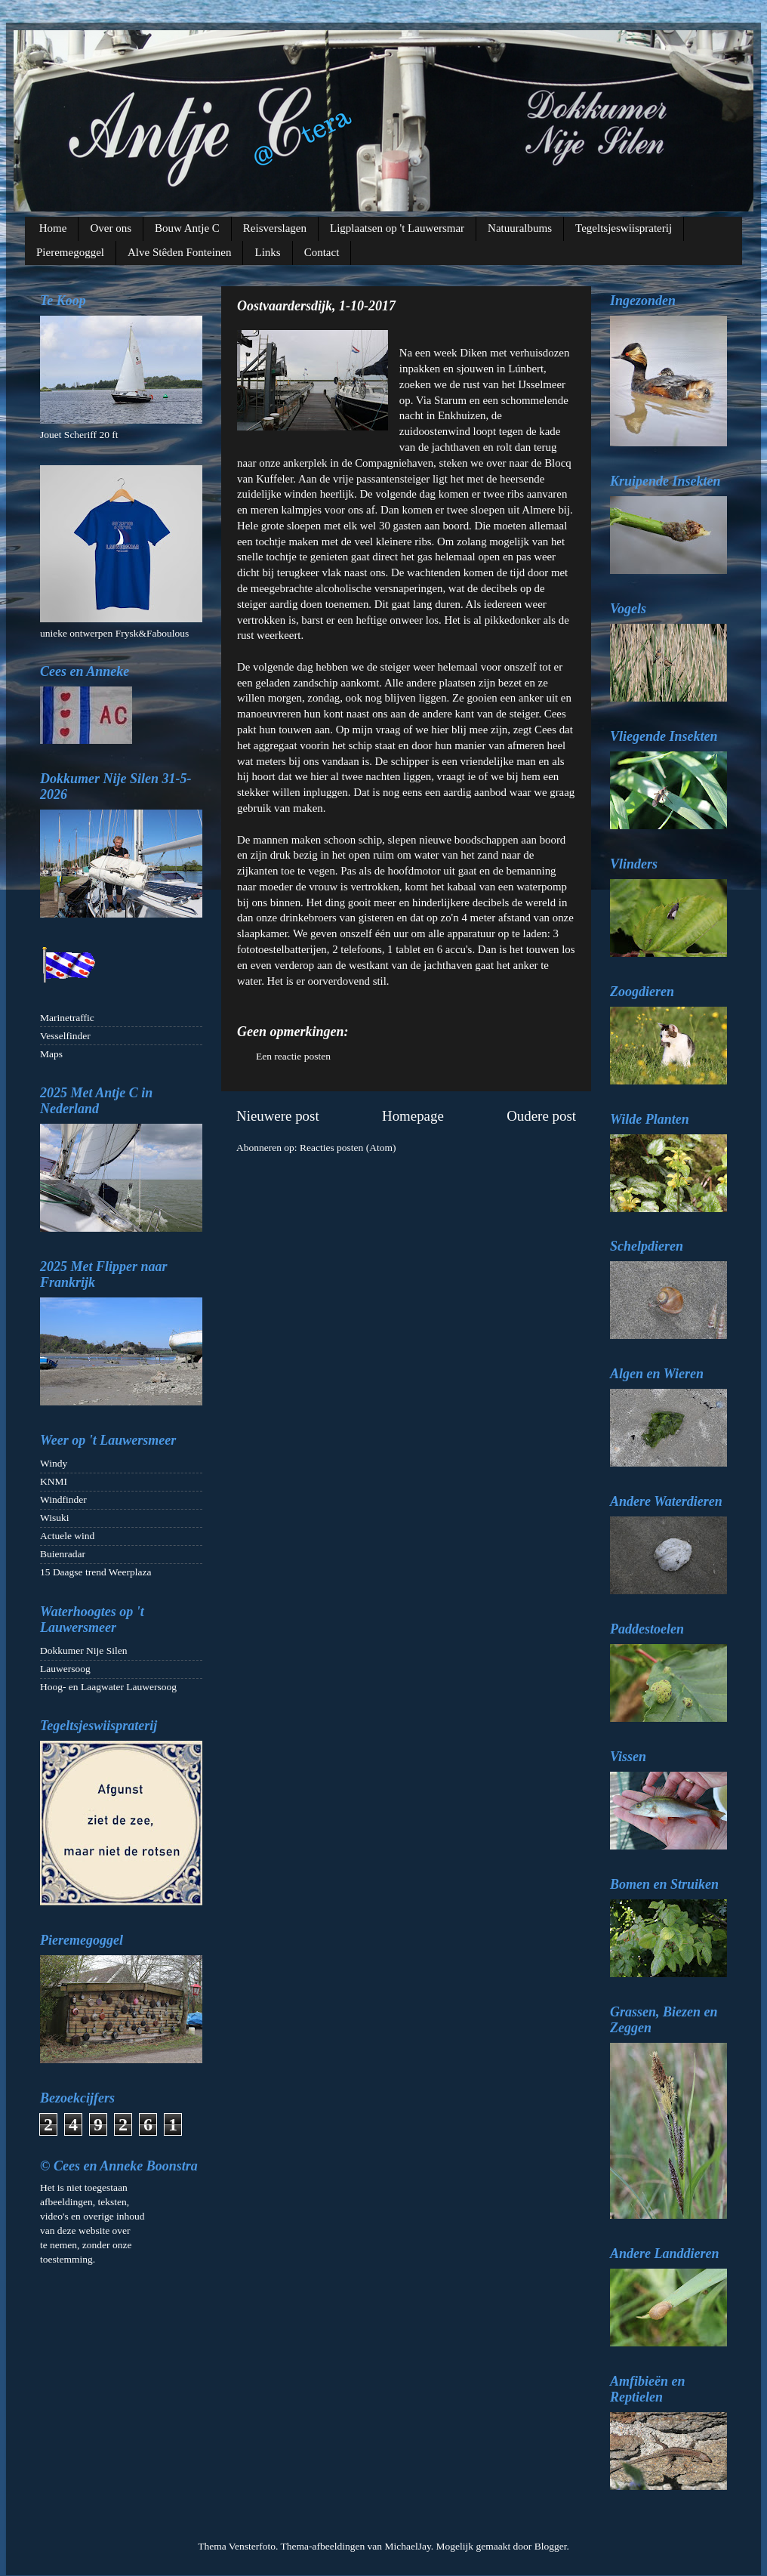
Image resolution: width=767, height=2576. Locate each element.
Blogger (550, 2546)
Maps (51, 1054)
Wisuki (54, 1517)
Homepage (413, 1116)
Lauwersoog (65, 1668)
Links (267, 252)
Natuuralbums (520, 228)
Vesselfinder (65, 1035)
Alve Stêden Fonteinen (179, 252)
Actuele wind (67, 1535)
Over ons (110, 228)
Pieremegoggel (70, 252)
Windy (53, 1463)
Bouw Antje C (187, 228)
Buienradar (62, 1553)
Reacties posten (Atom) (348, 1147)
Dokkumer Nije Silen (83, 1650)
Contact (322, 252)
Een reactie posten (293, 1056)
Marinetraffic (67, 1017)
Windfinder (63, 1499)
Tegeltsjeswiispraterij (623, 228)
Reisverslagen (274, 228)
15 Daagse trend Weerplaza (95, 1572)
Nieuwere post (277, 1116)
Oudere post (541, 1116)
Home (53, 228)
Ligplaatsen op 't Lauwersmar (397, 228)
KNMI (53, 1481)
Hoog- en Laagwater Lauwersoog (108, 1686)
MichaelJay (407, 2546)
